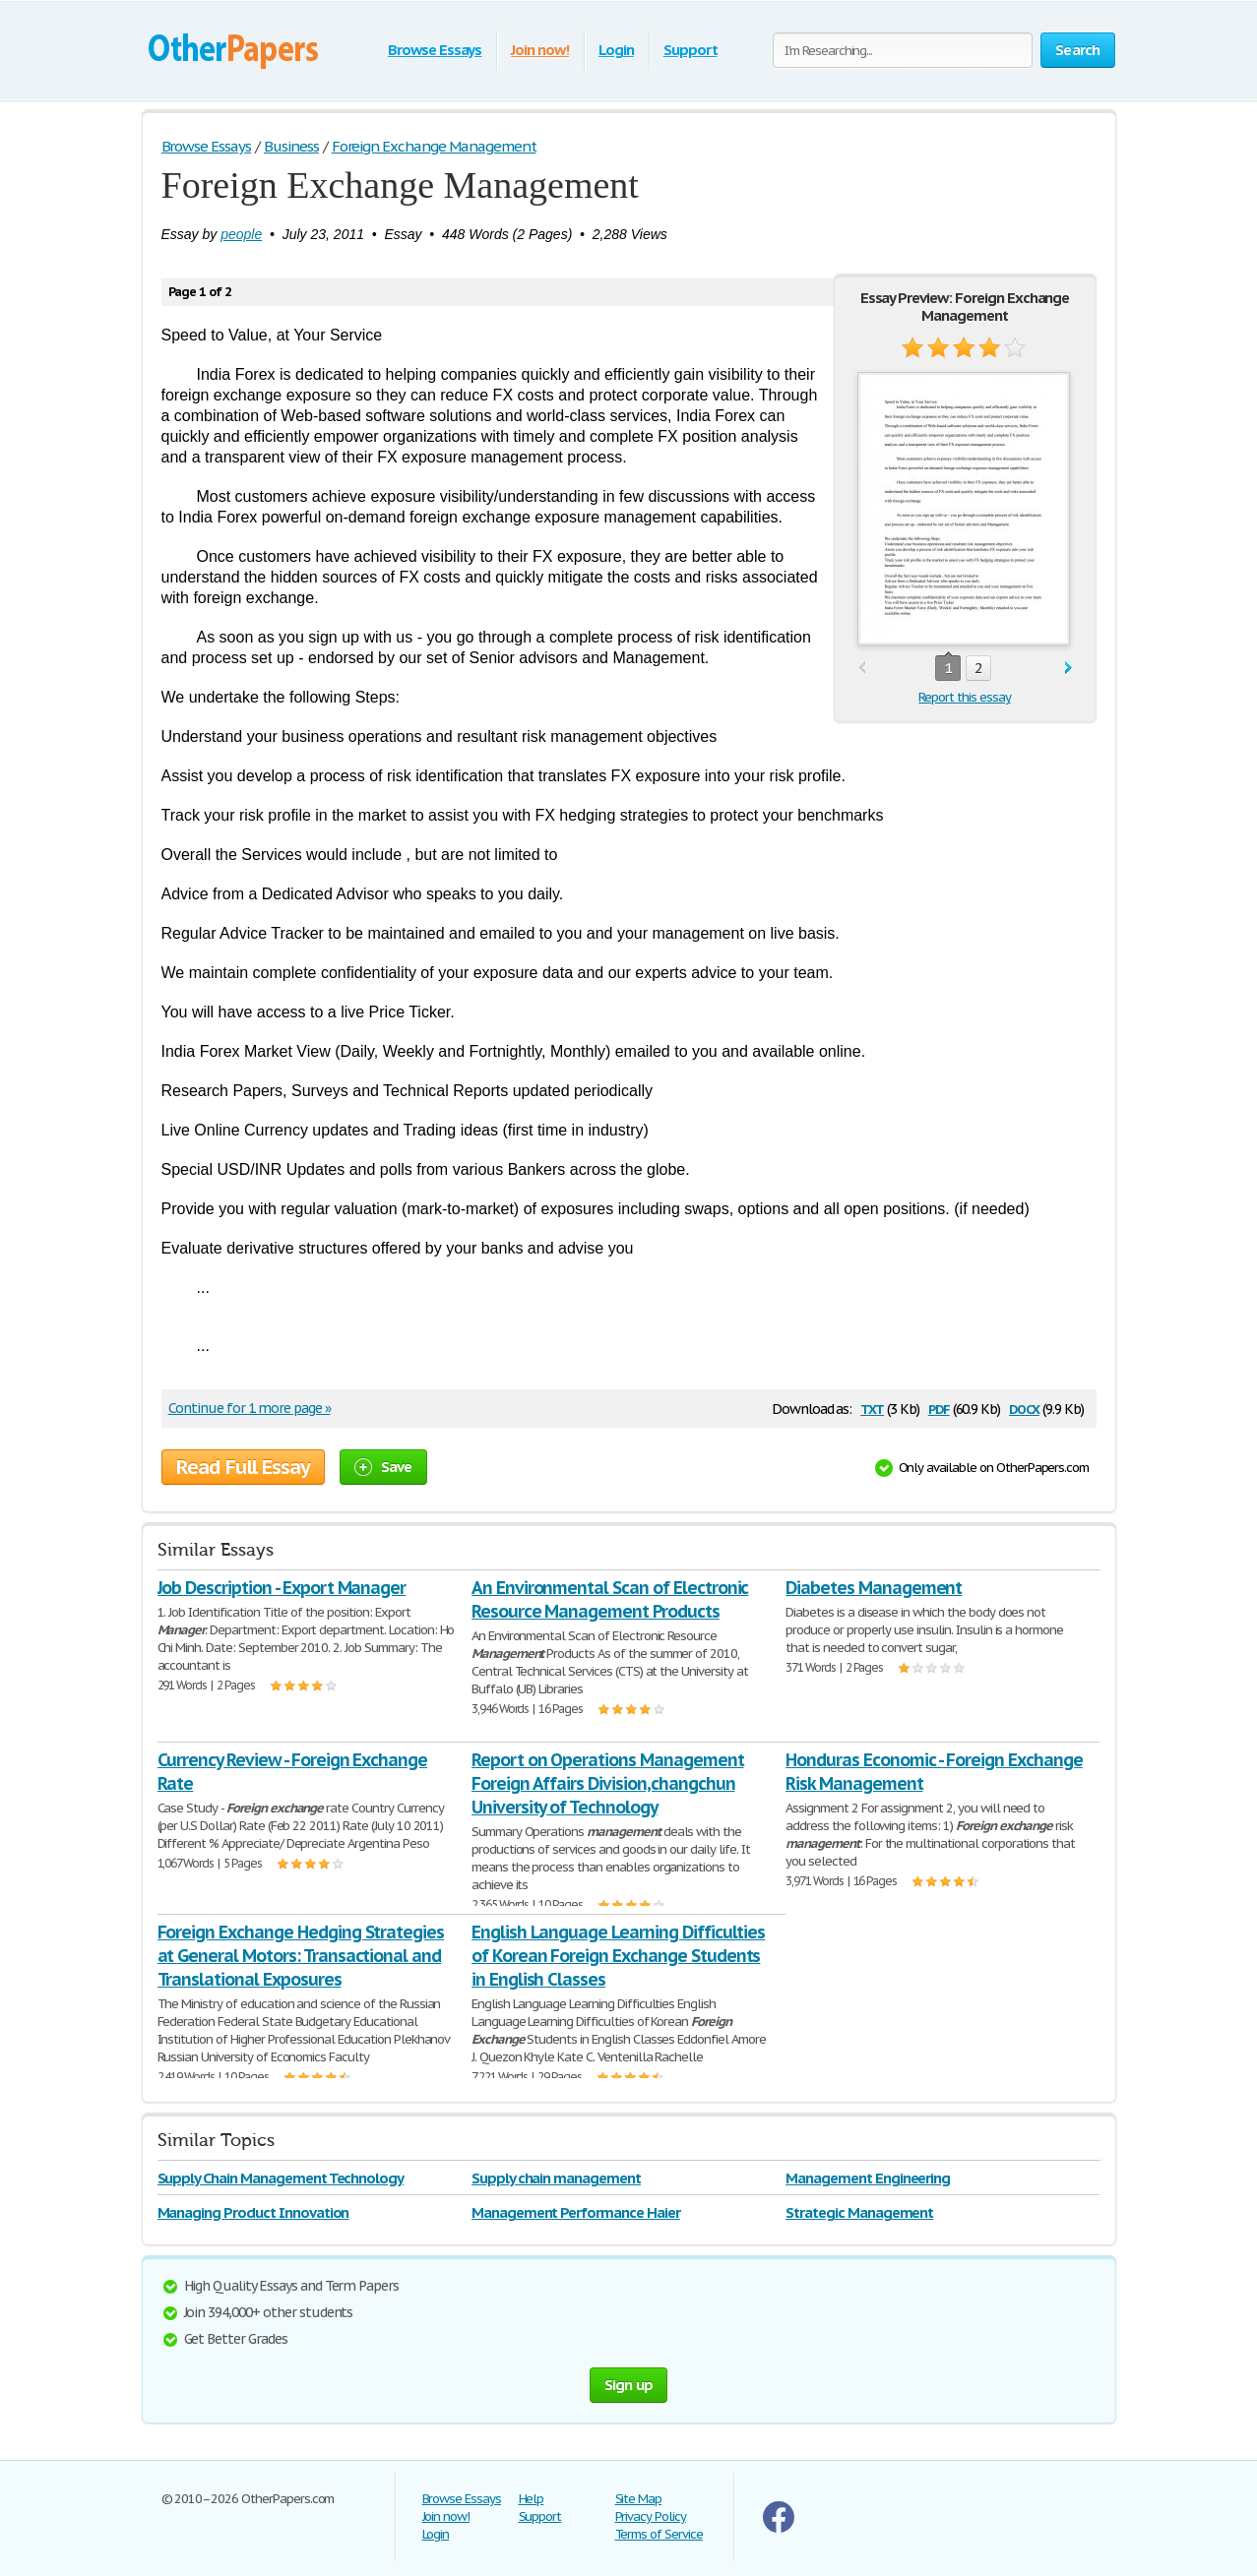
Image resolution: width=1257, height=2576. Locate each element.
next (1068, 668)
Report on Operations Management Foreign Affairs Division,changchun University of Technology (607, 1783)
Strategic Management (859, 2212)
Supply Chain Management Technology (281, 2178)
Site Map (638, 2498)
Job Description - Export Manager (282, 1587)
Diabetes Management (874, 1587)
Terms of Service (659, 2534)
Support (690, 49)
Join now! (540, 49)
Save (383, 1466)
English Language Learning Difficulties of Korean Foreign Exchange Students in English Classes (618, 1956)
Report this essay (964, 697)
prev (861, 668)
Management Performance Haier (575, 2212)
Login (616, 49)
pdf (939, 1407)
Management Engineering (868, 2178)
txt (872, 1407)
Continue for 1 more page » (249, 1408)
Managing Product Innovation (253, 2212)
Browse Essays (434, 49)
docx (1024, 1407)
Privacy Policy (650, 2516)
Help (531, 2498)
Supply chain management (556, 2178)
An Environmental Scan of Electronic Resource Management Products (610, 1599)
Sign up (629, 2384)
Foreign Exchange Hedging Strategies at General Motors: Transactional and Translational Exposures (301, 1956)
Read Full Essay (243, 1467)
